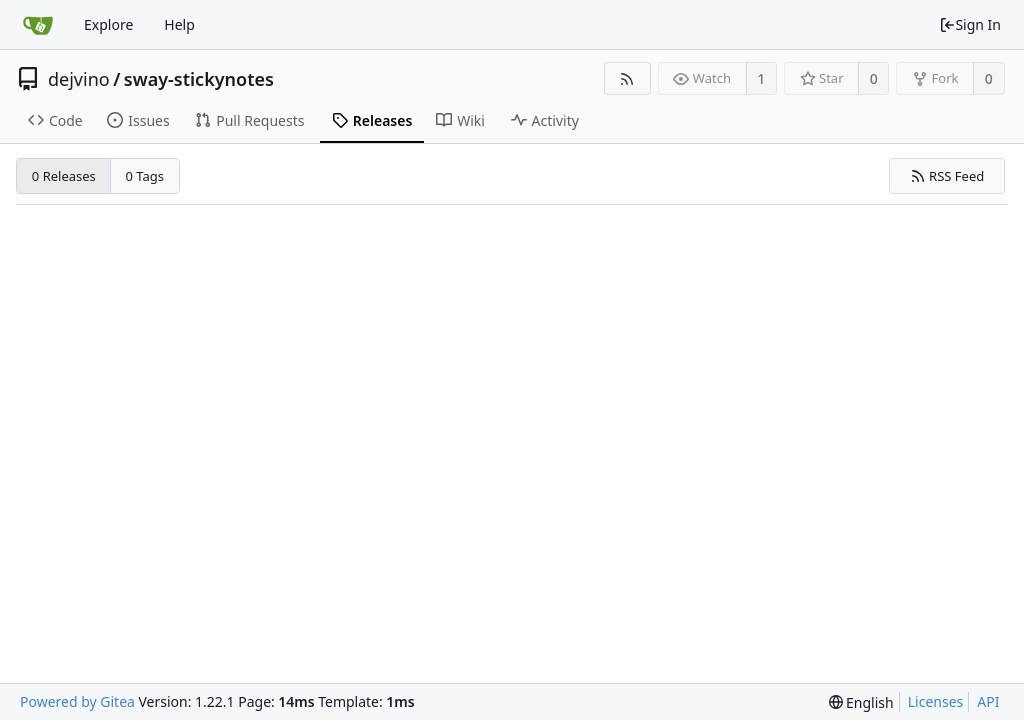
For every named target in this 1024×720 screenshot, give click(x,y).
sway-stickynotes (199, 79)
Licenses (936, 701)
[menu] (861, 702)
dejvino (79, 79)
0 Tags (145, 176)
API (988, 701)
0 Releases (64, 176)
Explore (108, 24)
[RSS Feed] (627, 78)
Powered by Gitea (77, 701)
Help (179, 24)
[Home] (38, 25)
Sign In (970, 24)
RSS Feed (947, 176)
